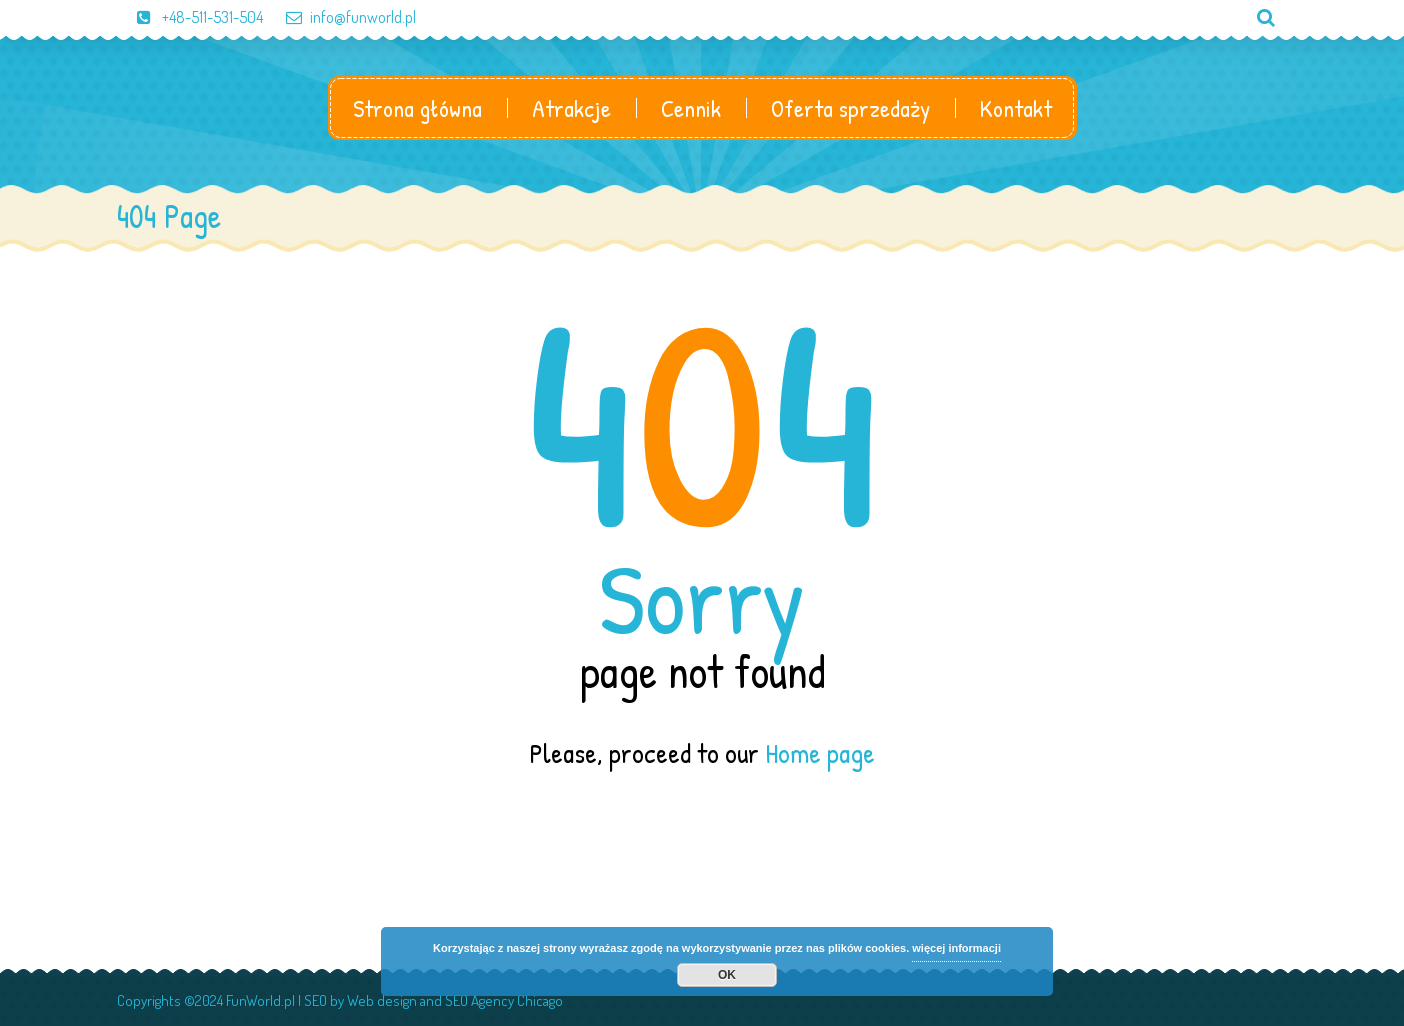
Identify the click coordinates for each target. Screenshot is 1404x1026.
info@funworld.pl (341, 17)
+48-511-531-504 (190, 17)
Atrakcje (571, 108)
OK (727, 975)
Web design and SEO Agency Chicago (455, 1000)
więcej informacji (956, 948)
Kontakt (1016, 108)
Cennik (691, 108)
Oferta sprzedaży (850, 108)
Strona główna (417, 108)
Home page (820, 753)
